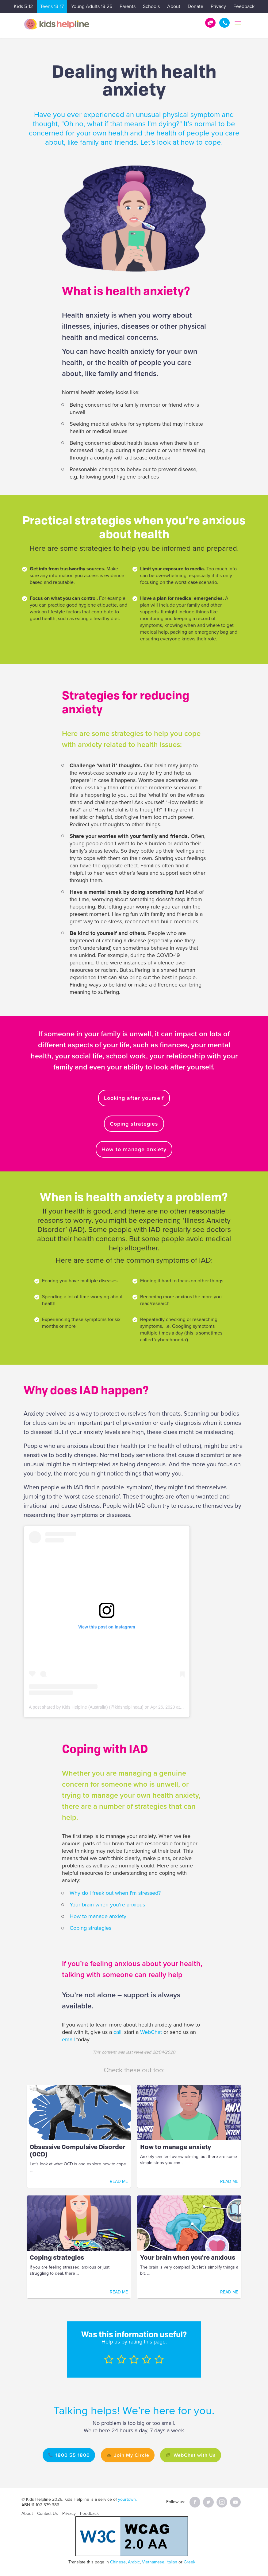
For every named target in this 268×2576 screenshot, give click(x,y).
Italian (172, 2562)
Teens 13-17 (52, 6)
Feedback (244, 6)
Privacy (218, 6)
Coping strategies (134, 1124)
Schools (151, 6)
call (117, 2032)
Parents (128, 6)
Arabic (134, 2562)
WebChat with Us (197, 2455)
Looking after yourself (134, 1098)
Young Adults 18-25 (91, 6)
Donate (195, 6)
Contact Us (47, 2513)
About (173, 6)
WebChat (151, 2032)
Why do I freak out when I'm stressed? (115, 1893)
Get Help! (210, 23)
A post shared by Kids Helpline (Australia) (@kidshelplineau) (86, 1707)
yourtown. (127, 2499)
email (68, 2039)
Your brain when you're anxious (107, 1904)
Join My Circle (130, 2455)
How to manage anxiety (134, 1149)
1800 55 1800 (224, 23)
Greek (189, 2562)
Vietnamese (153, 2562)
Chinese (118, 2562)
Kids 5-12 (23, 6)
